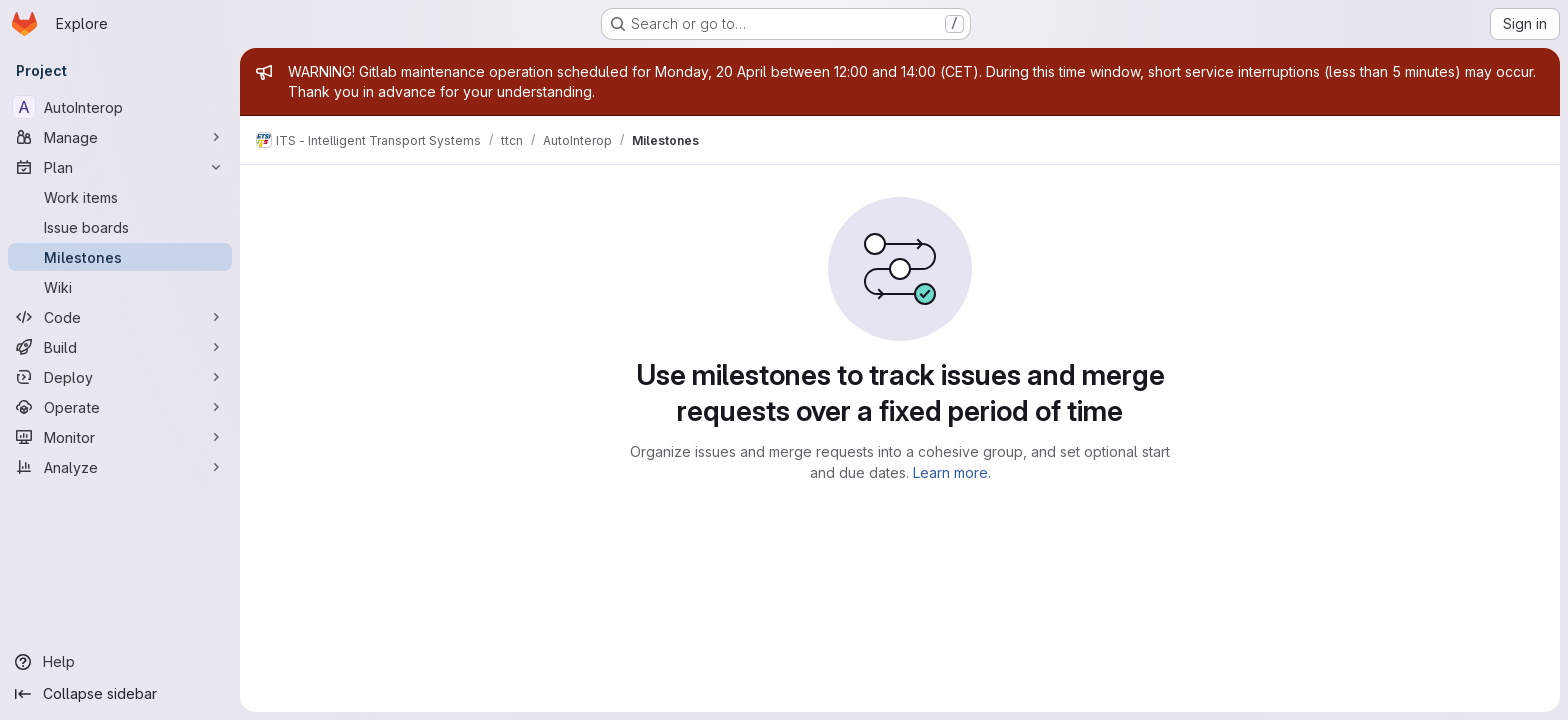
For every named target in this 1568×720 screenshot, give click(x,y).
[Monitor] (120, 437)
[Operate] (120, 407)
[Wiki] (120, 287)
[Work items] (120, 197)
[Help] (120, 662)
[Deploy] (120, 377)
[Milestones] (120, 257)
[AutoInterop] (120, 107)
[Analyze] (120, 467)
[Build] (120, 347)
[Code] (120, 317)
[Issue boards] (120, 227)
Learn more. (952, 472)
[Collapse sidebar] (120, 694)
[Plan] (120, 167)
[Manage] (120, 137)
